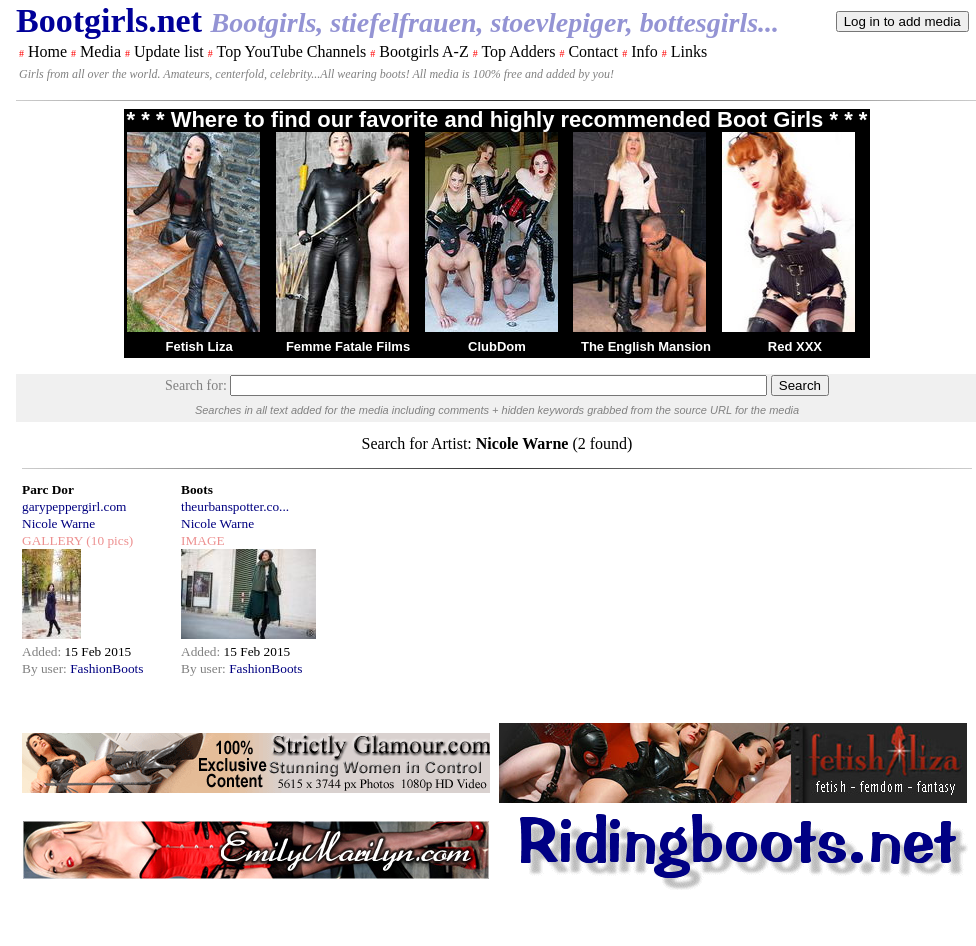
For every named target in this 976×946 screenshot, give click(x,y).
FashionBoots (106, 668)
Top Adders (518, 51)
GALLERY (52, 540)
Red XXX (795, 346)
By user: (46, 668)
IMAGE (203, 540)
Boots (197, 489)
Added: (43, 651)
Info (644, 51)
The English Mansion (646, 346)
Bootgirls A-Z (423, 51)
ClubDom (497, 346)
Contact (593, 51)
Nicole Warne (58, 523)
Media (100, 51)
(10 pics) (108, 540)
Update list (169, 51)
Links (689, 51)
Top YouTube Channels (291, 51)
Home (47, 51)
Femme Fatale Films (348, 346)
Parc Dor (48, 489)
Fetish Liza (198, 346)
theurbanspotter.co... (235, 506)
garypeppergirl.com (74, 506)
